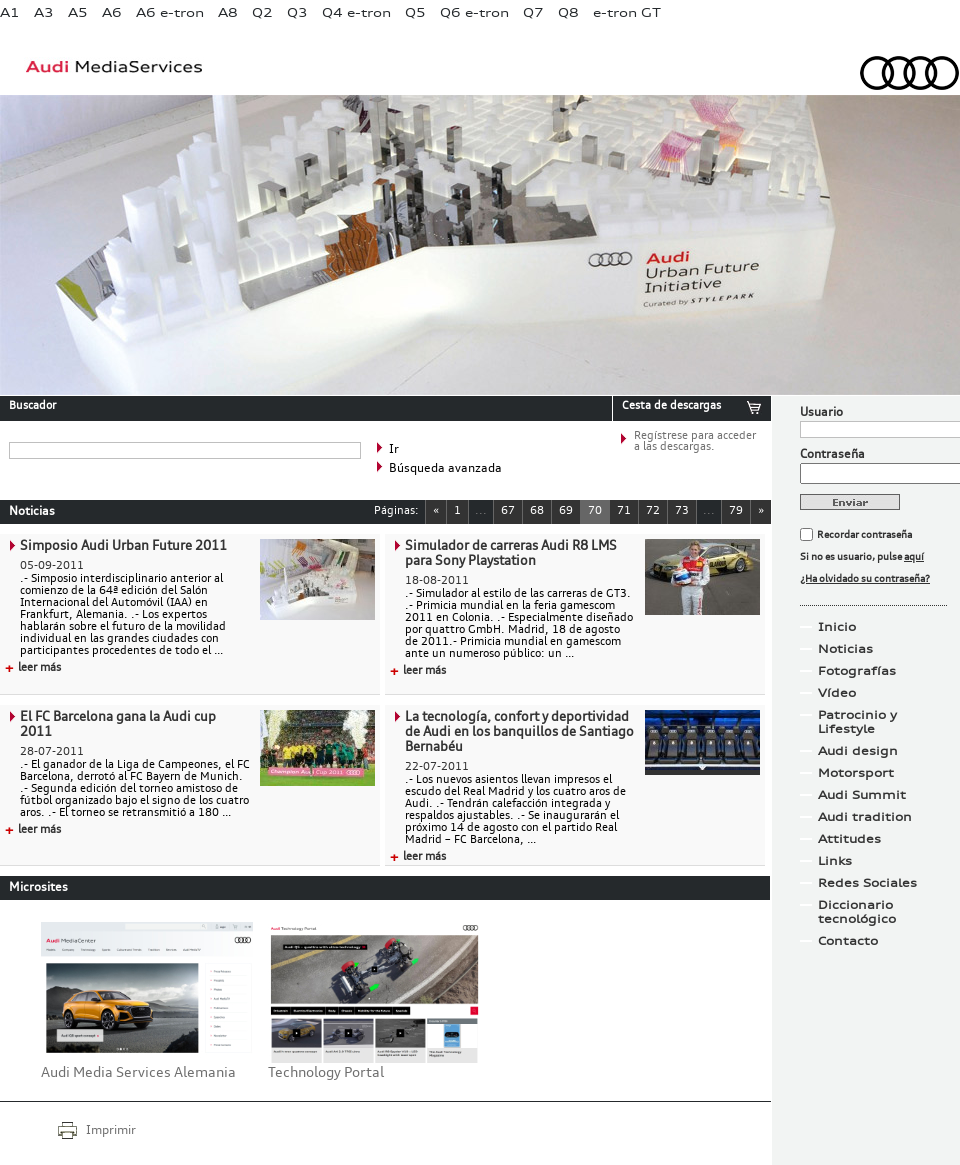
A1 (10, 12)
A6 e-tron (170, 12)
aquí (914, 557)
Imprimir (111, 1131)
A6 (112, 12)
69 (566, 511)
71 (624, 511)
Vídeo (837, 693)
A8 (228, 12)
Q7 (533, 12)
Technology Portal (326, 1073)
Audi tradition (865, 817)
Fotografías (857, 671)
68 (537, 511)
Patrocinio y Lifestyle (857, 722)
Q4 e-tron (356, 12)
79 (736, 511)
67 (508, 511)
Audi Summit (862, 795)
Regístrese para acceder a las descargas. (695, 442)
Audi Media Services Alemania (138, 1073)
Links (835, 861)
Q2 (262, 12)
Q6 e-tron (474, 12)
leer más (33, 668)
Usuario (821, 413)
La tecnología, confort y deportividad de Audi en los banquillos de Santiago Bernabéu (519, 732)
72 (653, 511)
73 (682, 511)
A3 (44, 12)
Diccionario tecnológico (857, 912)
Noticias (845, 649)
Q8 (568, 12)
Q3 (297, 12)
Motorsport (856, 773)
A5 (78, 12)
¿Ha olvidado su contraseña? (865, 579)
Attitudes (849, 839)
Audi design (858, 751)
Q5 (415, 12)
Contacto (848, 941)
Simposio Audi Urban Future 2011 (123, 546)
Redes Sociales (867, 883)
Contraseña (832, 455)
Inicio (837, 627)
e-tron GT (627, 12)
